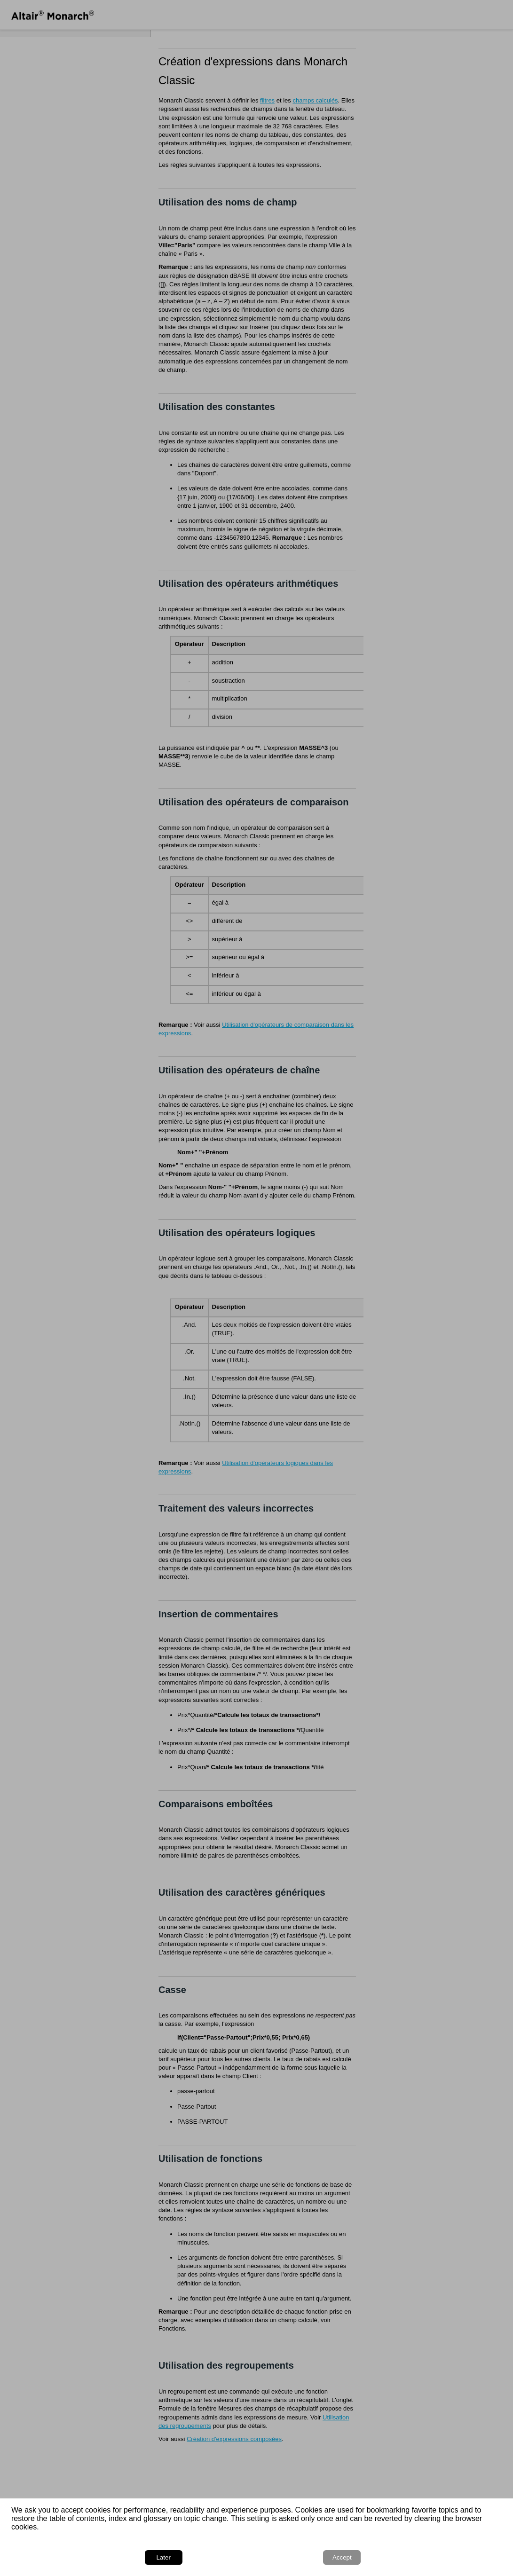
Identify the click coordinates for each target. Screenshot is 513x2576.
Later (430, 2556)
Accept (475, 2556)
